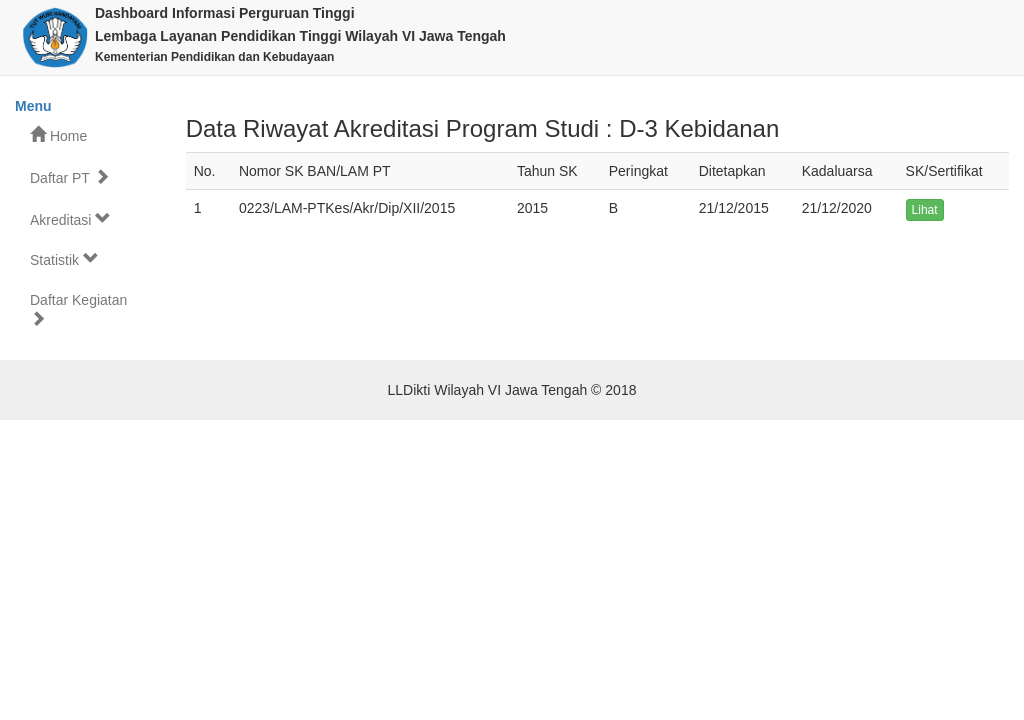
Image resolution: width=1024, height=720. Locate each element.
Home (58, 135)
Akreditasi (70, 219)
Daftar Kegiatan (78, 309)
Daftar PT (70, 177)
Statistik (64, 259)
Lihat (925, 210)
